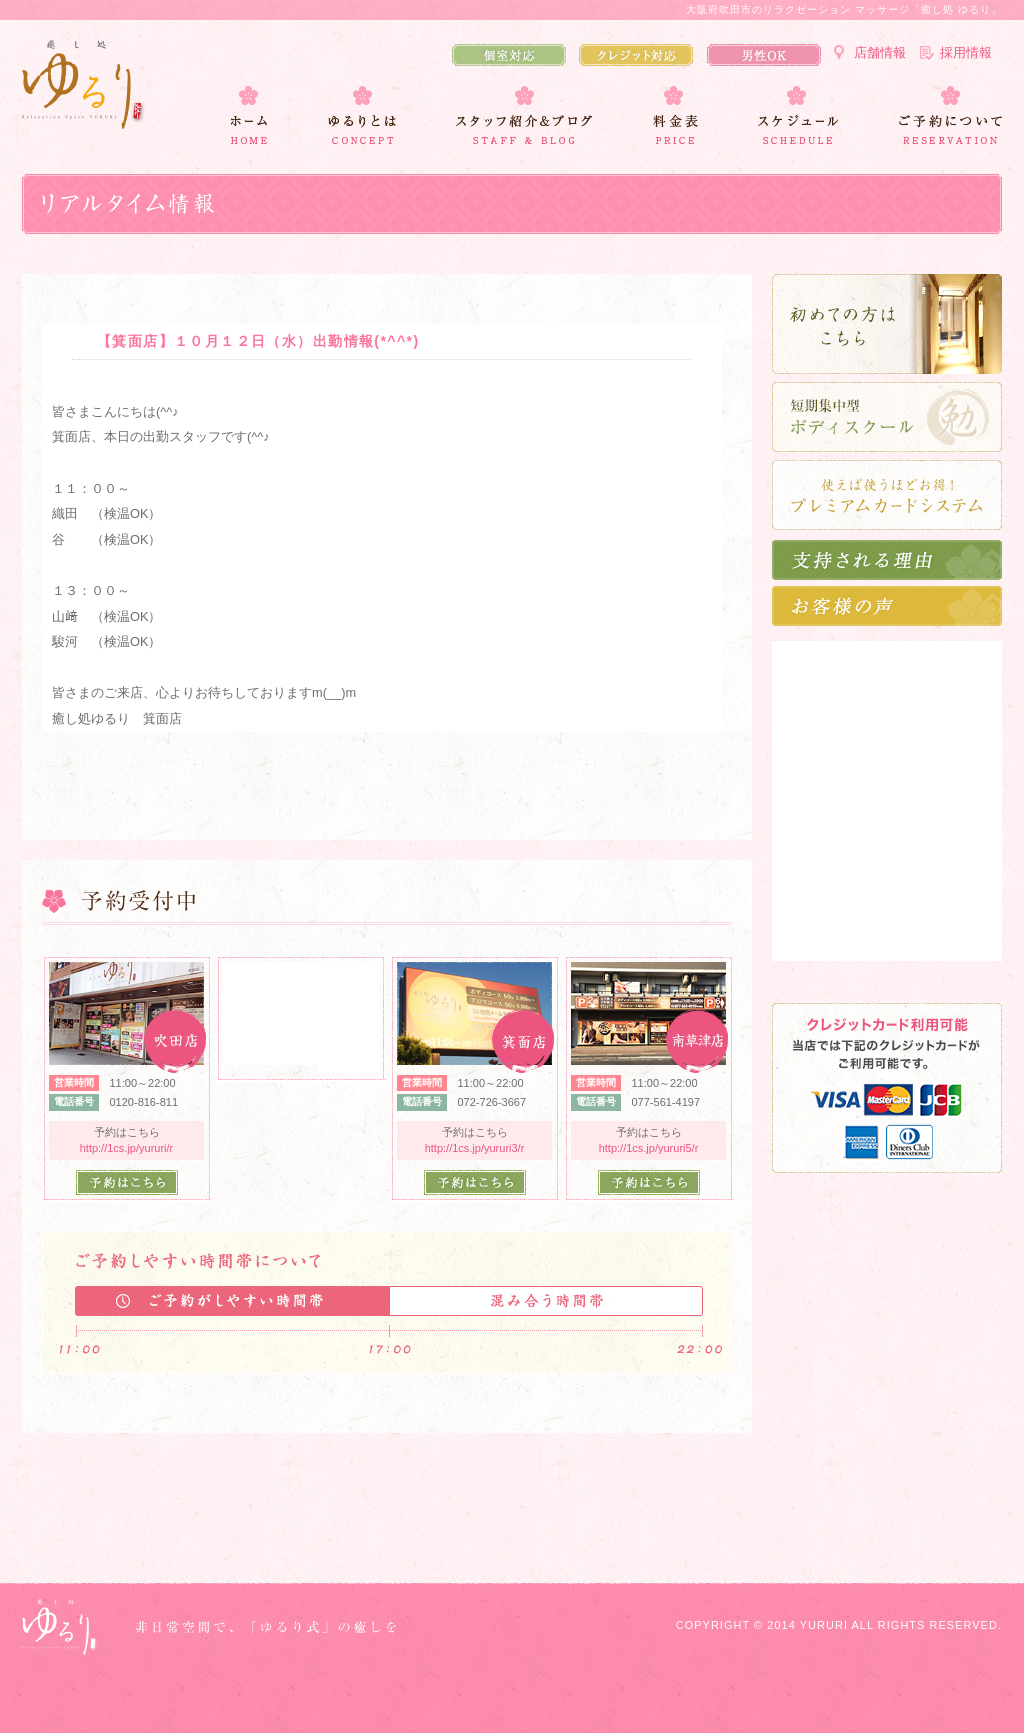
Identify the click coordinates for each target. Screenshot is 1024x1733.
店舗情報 (880, 52)
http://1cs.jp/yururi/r (127, 1148)
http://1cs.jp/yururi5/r (649, 1148)
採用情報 (966, 52)
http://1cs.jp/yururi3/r (475, 1148)
